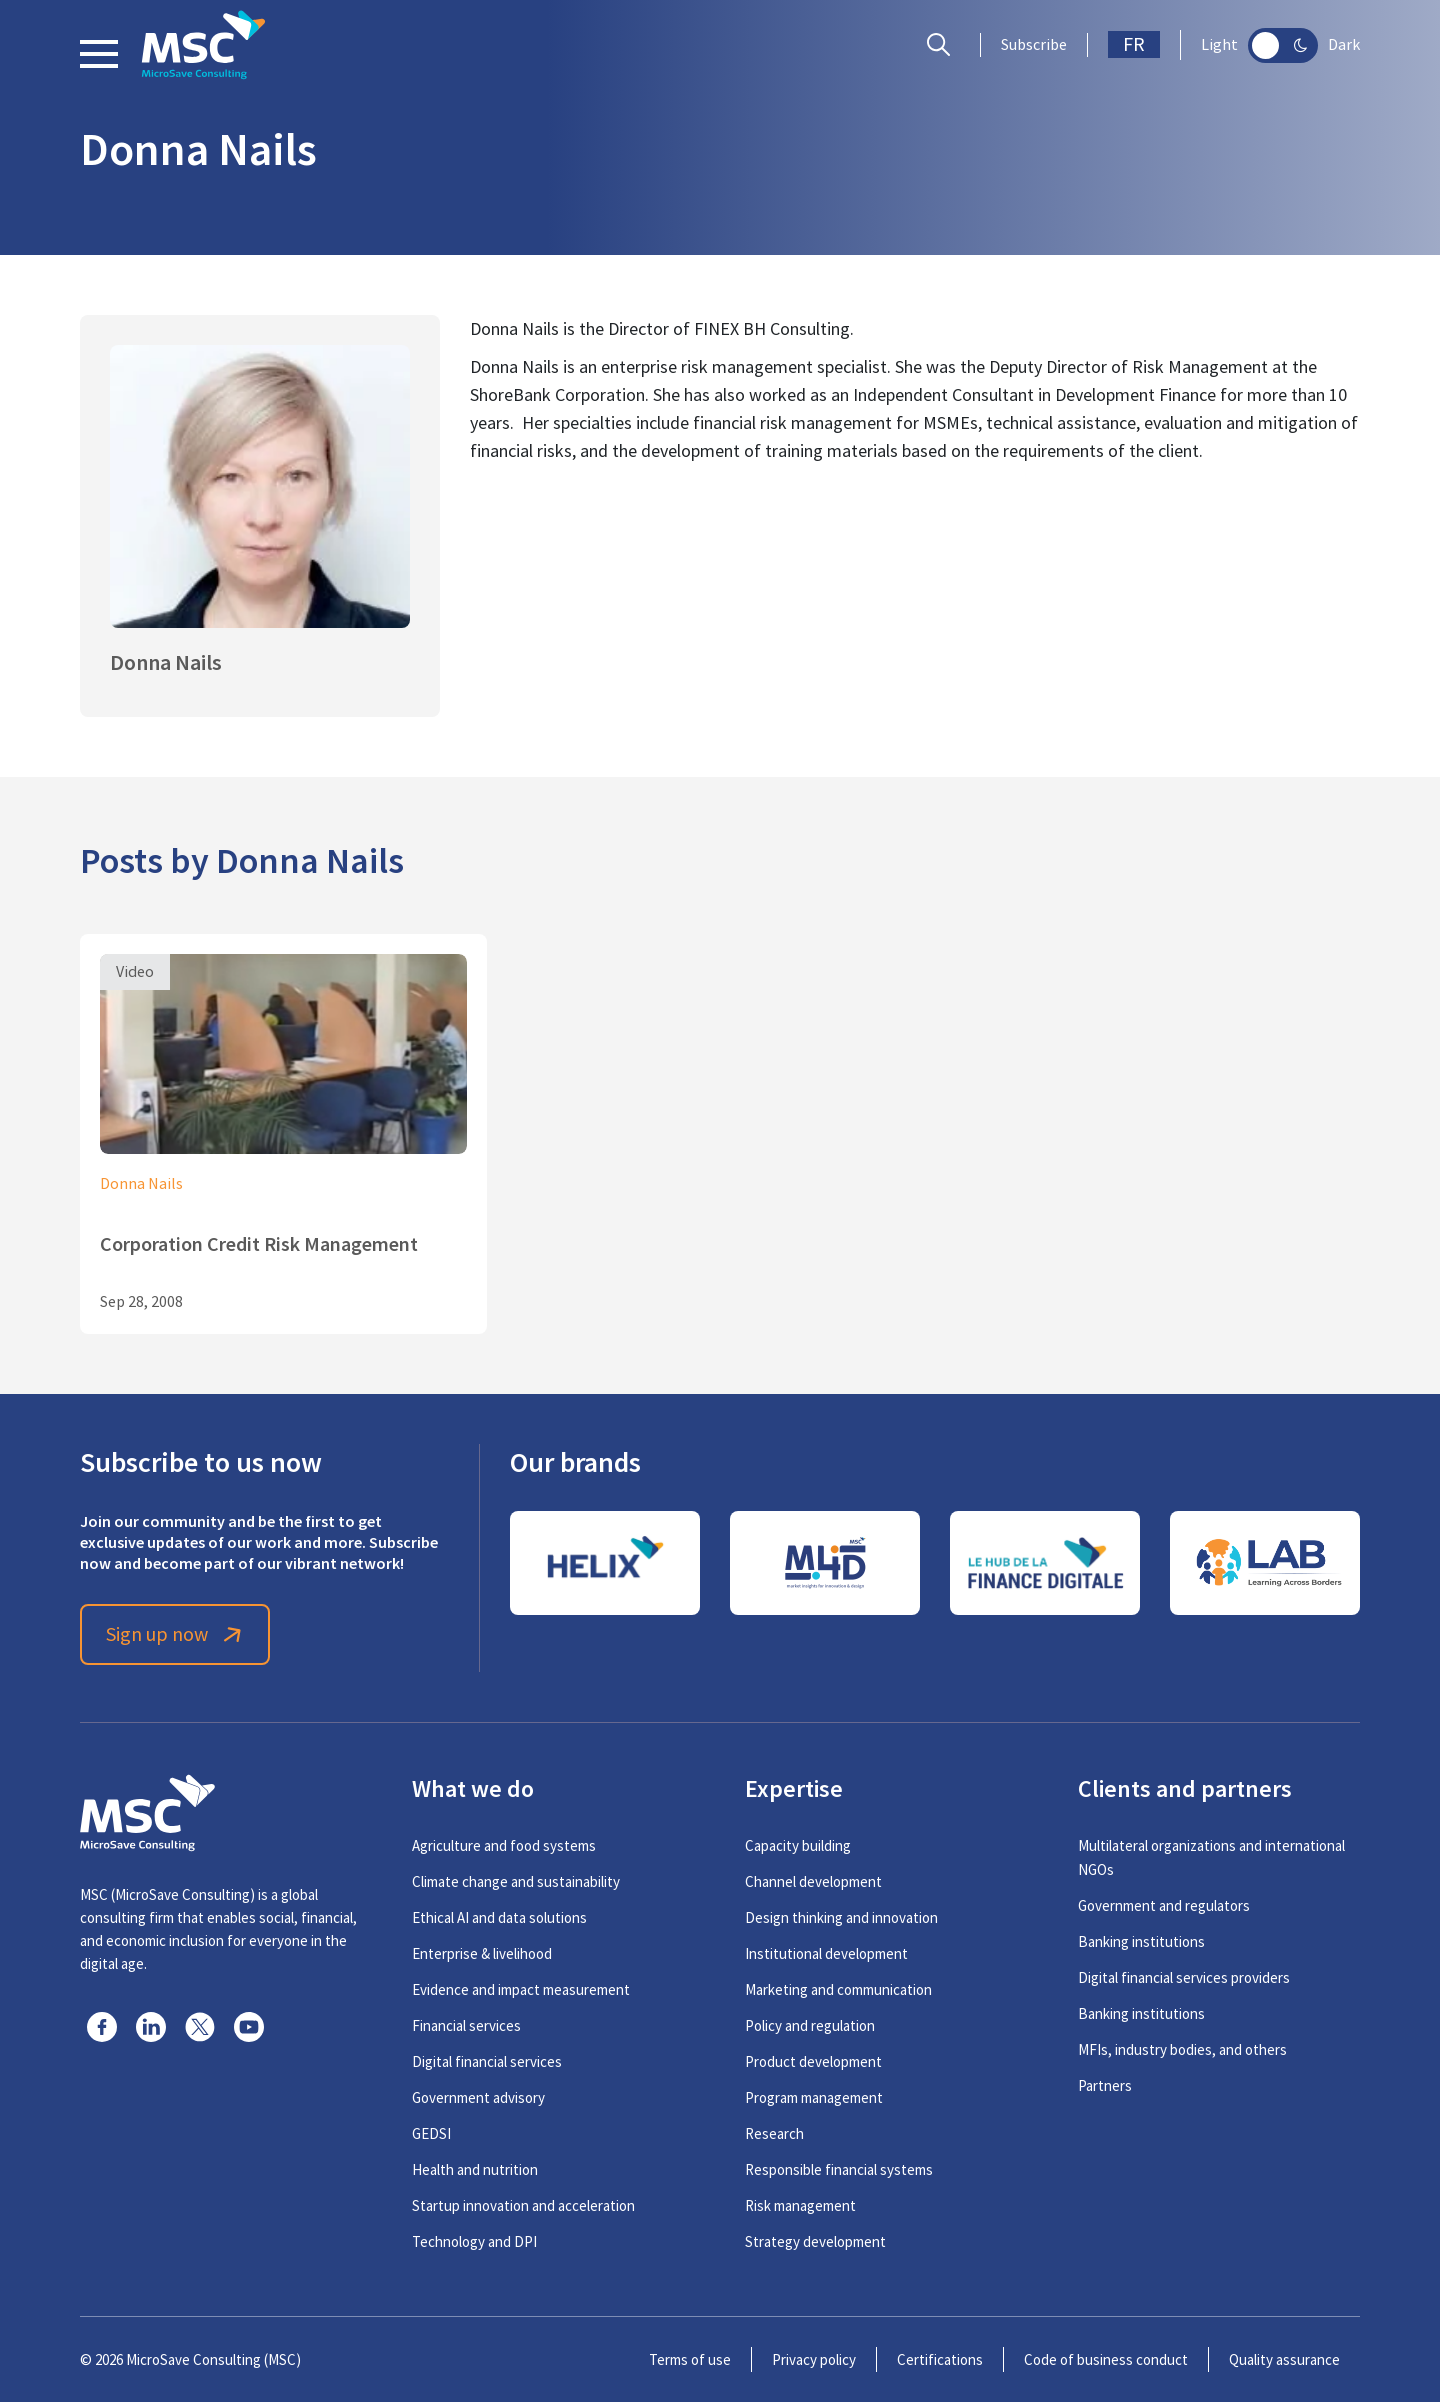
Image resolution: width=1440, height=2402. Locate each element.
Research (774, 2133)
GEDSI (431, 2133)
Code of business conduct (1106, 2359)
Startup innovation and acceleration (523, 2205)
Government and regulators (1164, 1905)
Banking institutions (1141, 1941)
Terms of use (690, 2359)
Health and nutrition (475, 2169)
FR (1134, 44)
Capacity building (798, 1845)
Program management (814, 2097)
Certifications (940, 2359)
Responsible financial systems (839, 2169)
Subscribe (1034, 45)
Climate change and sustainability (516, 1881)
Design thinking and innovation (841, 1917)
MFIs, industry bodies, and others (1182, 2049)
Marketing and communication (838, 1989)
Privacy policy (814, 2359)
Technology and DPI (474, 2241)
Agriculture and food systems (504, 1845)
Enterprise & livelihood (482, 1953)
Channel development (813, 1881)
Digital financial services (487, 2061)
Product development (813, 2061)
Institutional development (826, 1953)
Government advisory (478, 2097)
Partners (1105, 2085)
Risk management (800, 2205)
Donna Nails (141, 1184)
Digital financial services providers (1184, 1977)
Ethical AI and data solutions (499, 1917)
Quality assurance (1284, 2359)
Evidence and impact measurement (521, 1989)
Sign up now (175, 1634)
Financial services (466, 2025)
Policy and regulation (810, 2025)
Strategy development (815, 2241)
